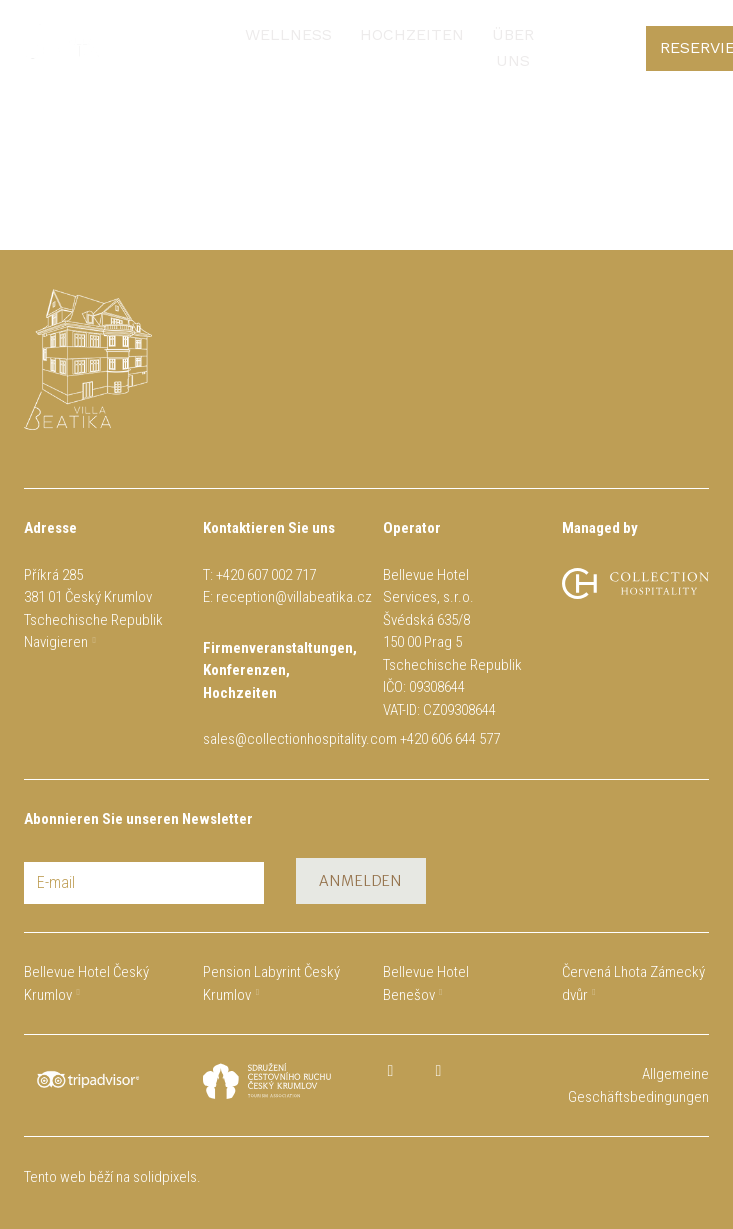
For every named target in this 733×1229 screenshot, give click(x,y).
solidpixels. (167, 1177)
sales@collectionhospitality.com (300, 739)
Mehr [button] (420, 37)
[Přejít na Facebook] (391, 1071)
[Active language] (677, 38)
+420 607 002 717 (266, 575)
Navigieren (56, 642)
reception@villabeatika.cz (294, 597)
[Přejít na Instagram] (439, 1071)
